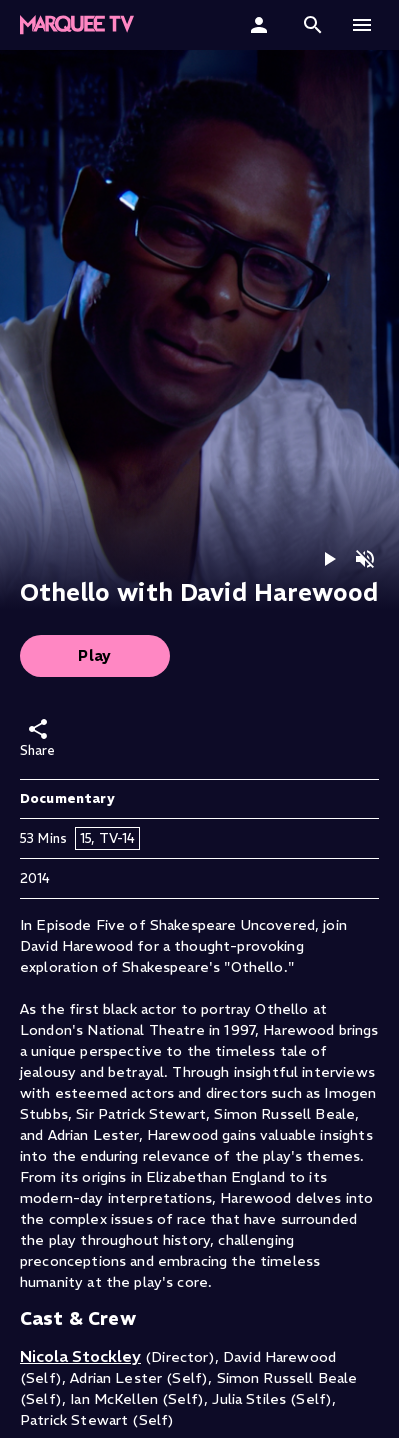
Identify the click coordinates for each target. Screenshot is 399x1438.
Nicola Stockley (80, 1356)
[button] (77, 25)
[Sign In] (261, 25)
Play (95, 655)
